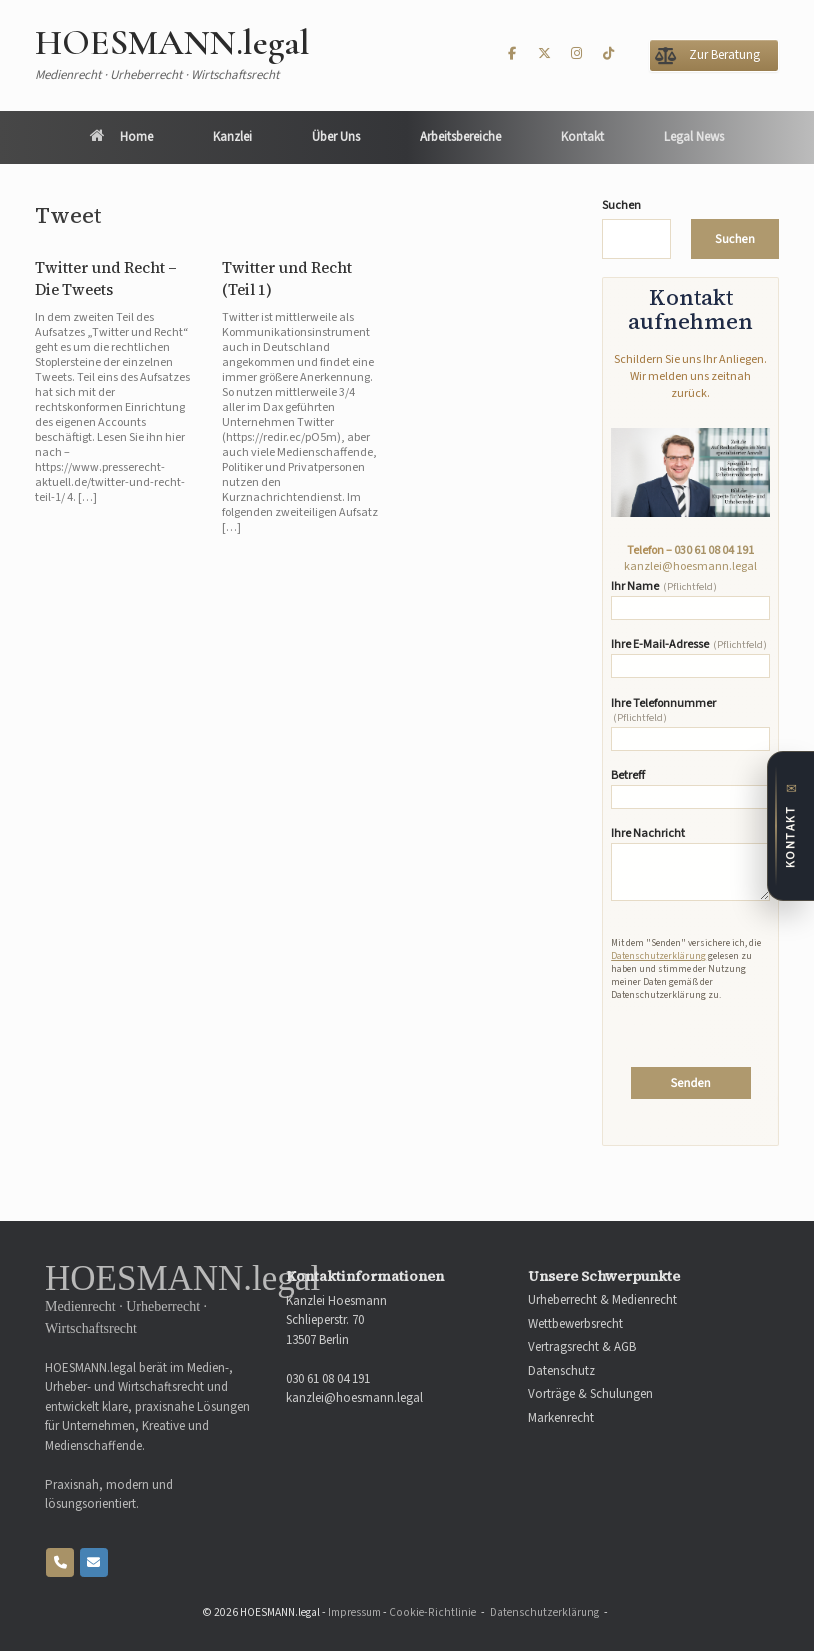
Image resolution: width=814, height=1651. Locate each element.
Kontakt (582, 137)
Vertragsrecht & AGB (582, 1347)
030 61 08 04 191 (714, 550)
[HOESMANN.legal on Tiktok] (609, 54)
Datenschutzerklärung (658, 956)
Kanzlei (232, 137)
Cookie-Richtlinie (432, 1612)
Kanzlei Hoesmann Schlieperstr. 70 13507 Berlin (336, 1320)
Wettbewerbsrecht (575, 1324)
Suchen (621, 206)
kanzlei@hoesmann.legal (690, 566)
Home (121, 137)
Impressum (354, 1612)
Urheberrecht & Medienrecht (602, 1300)
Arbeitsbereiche (460, 137)
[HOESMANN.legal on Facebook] (512, 54)
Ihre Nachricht (690, 864)
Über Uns (336, 137)
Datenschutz (561, 1371)
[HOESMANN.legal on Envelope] (94, 1562)
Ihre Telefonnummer (690, 724)
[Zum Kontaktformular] (790, 826)
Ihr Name (690, 600)
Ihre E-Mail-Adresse (690, 658)
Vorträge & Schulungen (590, 1394)
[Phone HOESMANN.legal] (60, 1562)
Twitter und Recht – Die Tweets (106, 279)
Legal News (694, 137)
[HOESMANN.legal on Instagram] (577, 54)
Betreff (690, 789)
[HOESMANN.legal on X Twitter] (544, 54)
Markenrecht (561, 1418)
